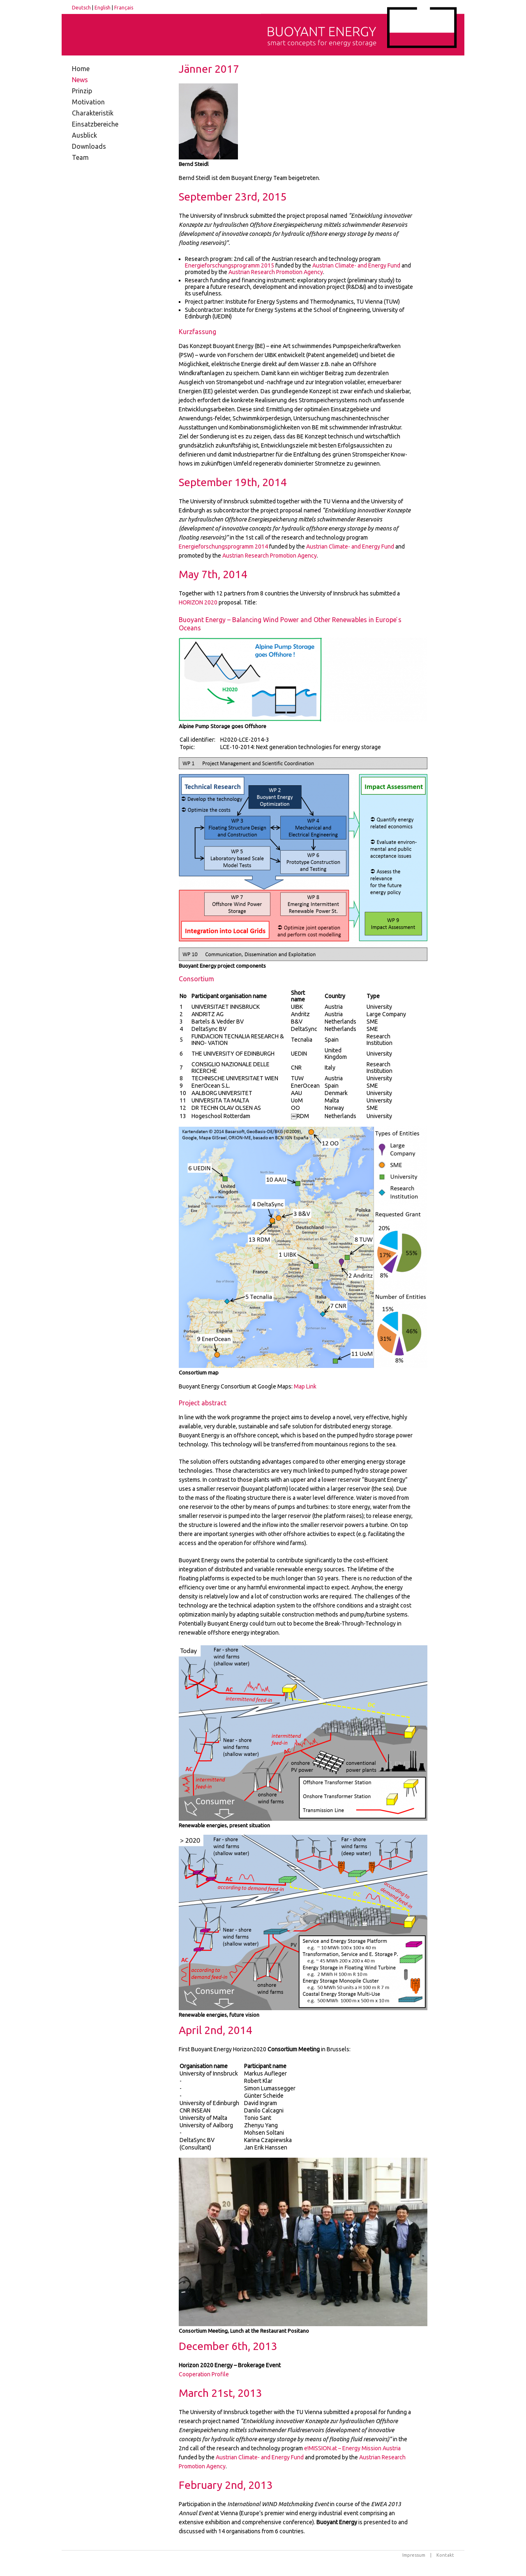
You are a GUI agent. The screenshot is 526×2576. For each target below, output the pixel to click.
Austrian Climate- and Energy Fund (356, 265)
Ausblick (84, 135)
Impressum (413, 2555)
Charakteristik (92, 113)
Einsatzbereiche (95, 124)
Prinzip (82, 91)
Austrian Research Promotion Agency (275, 272)
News (80, 79)
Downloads (89, 146)
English (103, 7)
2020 (198, 602)
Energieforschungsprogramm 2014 (223, 546)
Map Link (305, 1386)
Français (123, 7)
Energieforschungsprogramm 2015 (229, 265)
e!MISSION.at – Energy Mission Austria (352, 2448)
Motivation (88, 102)
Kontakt (445, 2555)
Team (80, 157)
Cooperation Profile (204, 2374)
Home (81, 68)
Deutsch (81, 7)
